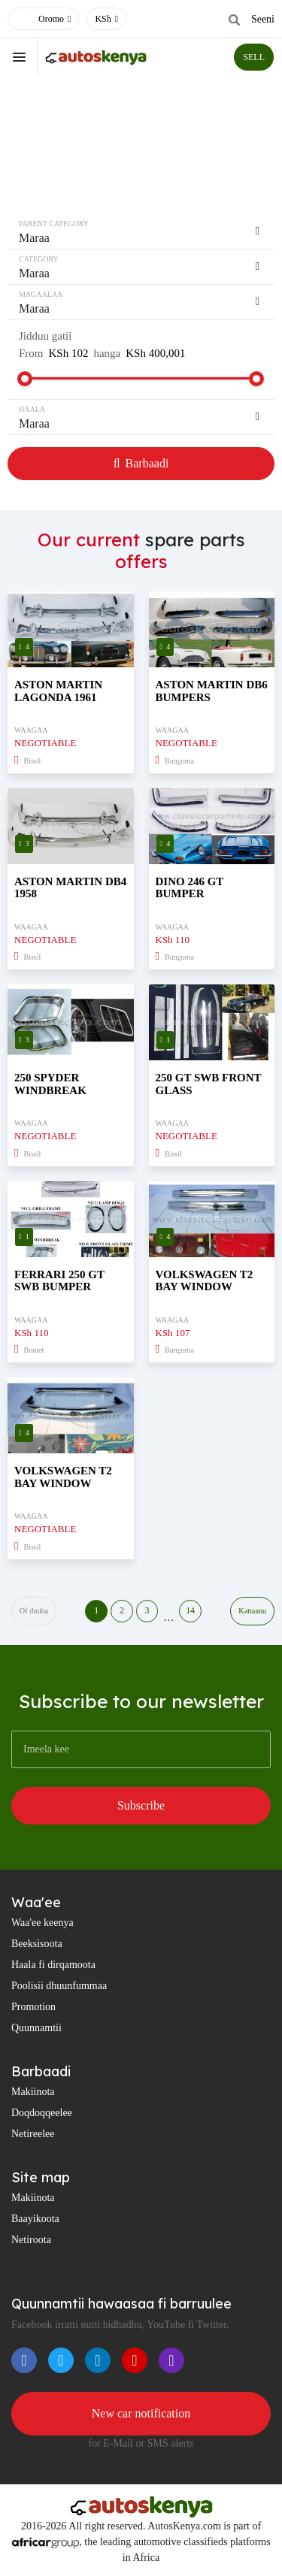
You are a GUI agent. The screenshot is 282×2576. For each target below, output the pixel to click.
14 (191, 1611)
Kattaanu (252, 1611)
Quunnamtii (36, 2027)
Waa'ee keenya (42, 1922)
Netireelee (33, 2133)
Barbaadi (141, 463)
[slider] (24, 378)
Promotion (33, 2006)
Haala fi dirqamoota (53, 1964)
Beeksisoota (36, 1943)
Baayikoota (35, 2218)
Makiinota (33, 2091)
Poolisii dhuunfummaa (59, 1985)
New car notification (141, 2413)
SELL (254, 57)
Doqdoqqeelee (41, 2112)
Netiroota (31, 2239)
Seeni (262, 19)
